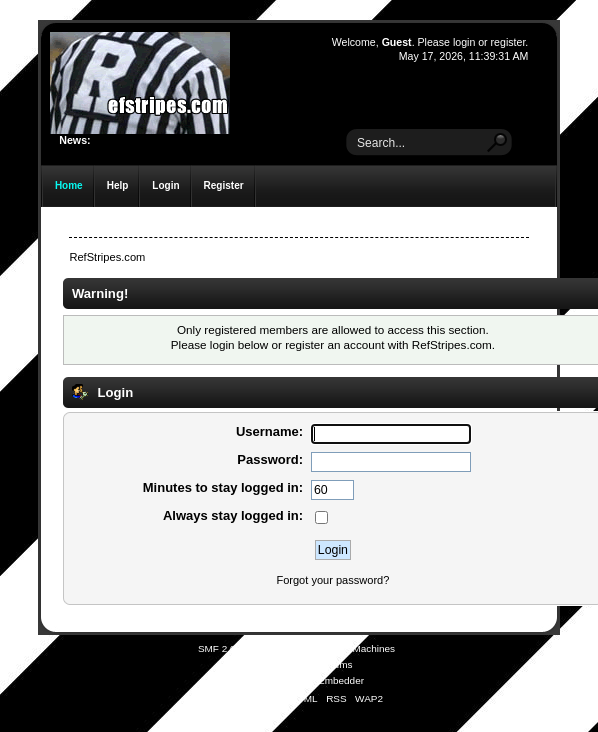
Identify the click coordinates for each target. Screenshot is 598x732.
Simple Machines (357, 648)
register (508, 42)
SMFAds (260, 664)
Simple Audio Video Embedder (296, 680)
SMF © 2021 (286, 648)
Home (69, 185)
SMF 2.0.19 (224, 648)
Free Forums (323, 664)
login (464, 42)
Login (165, 185)
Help (118, 185)
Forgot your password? (332, 580)
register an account (334, 344)
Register (224, 185)
